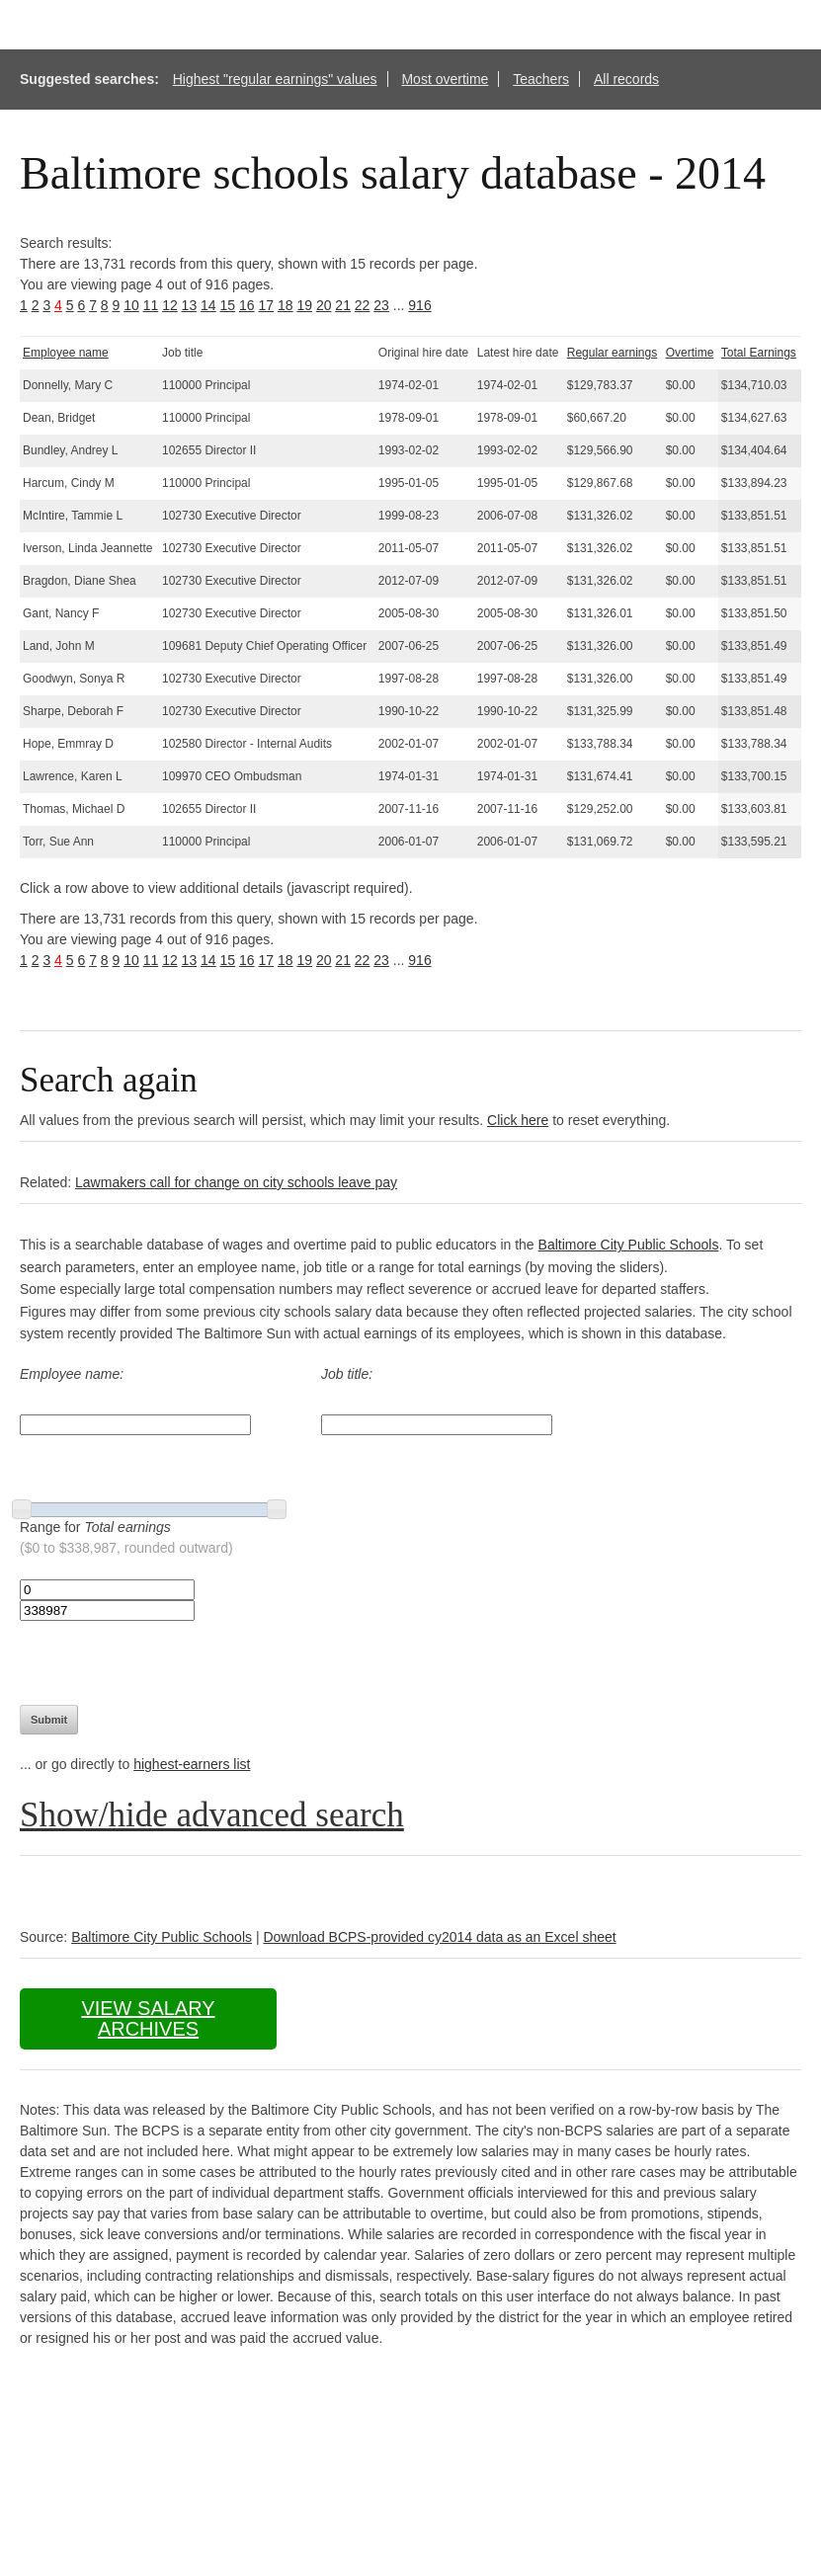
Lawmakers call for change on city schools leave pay (236, 1182)
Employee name (66, 353)
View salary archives (147, 2018)
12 (170, 305)
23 (381, 305)
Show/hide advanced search (212, 1815)
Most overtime (444, 79)
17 (266, 305)
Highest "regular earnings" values (275, 79)
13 (190, 305)
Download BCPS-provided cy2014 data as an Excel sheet (439, 1937)
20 (324, 305)
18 (285, 305)
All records (626, 79)
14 (208, 305)
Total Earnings (758, 353)
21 (343, 305)
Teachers (541, 79)
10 (131, 305)
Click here (517, 1120)
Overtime (690, 353)
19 (304, 305)
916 (419, 305)
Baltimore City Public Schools (628, 1244)
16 (247, 305)
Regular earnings (612, 353)
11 (151, 305)
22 (362, 305)
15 (228, 305)
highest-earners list (191, 1764)
